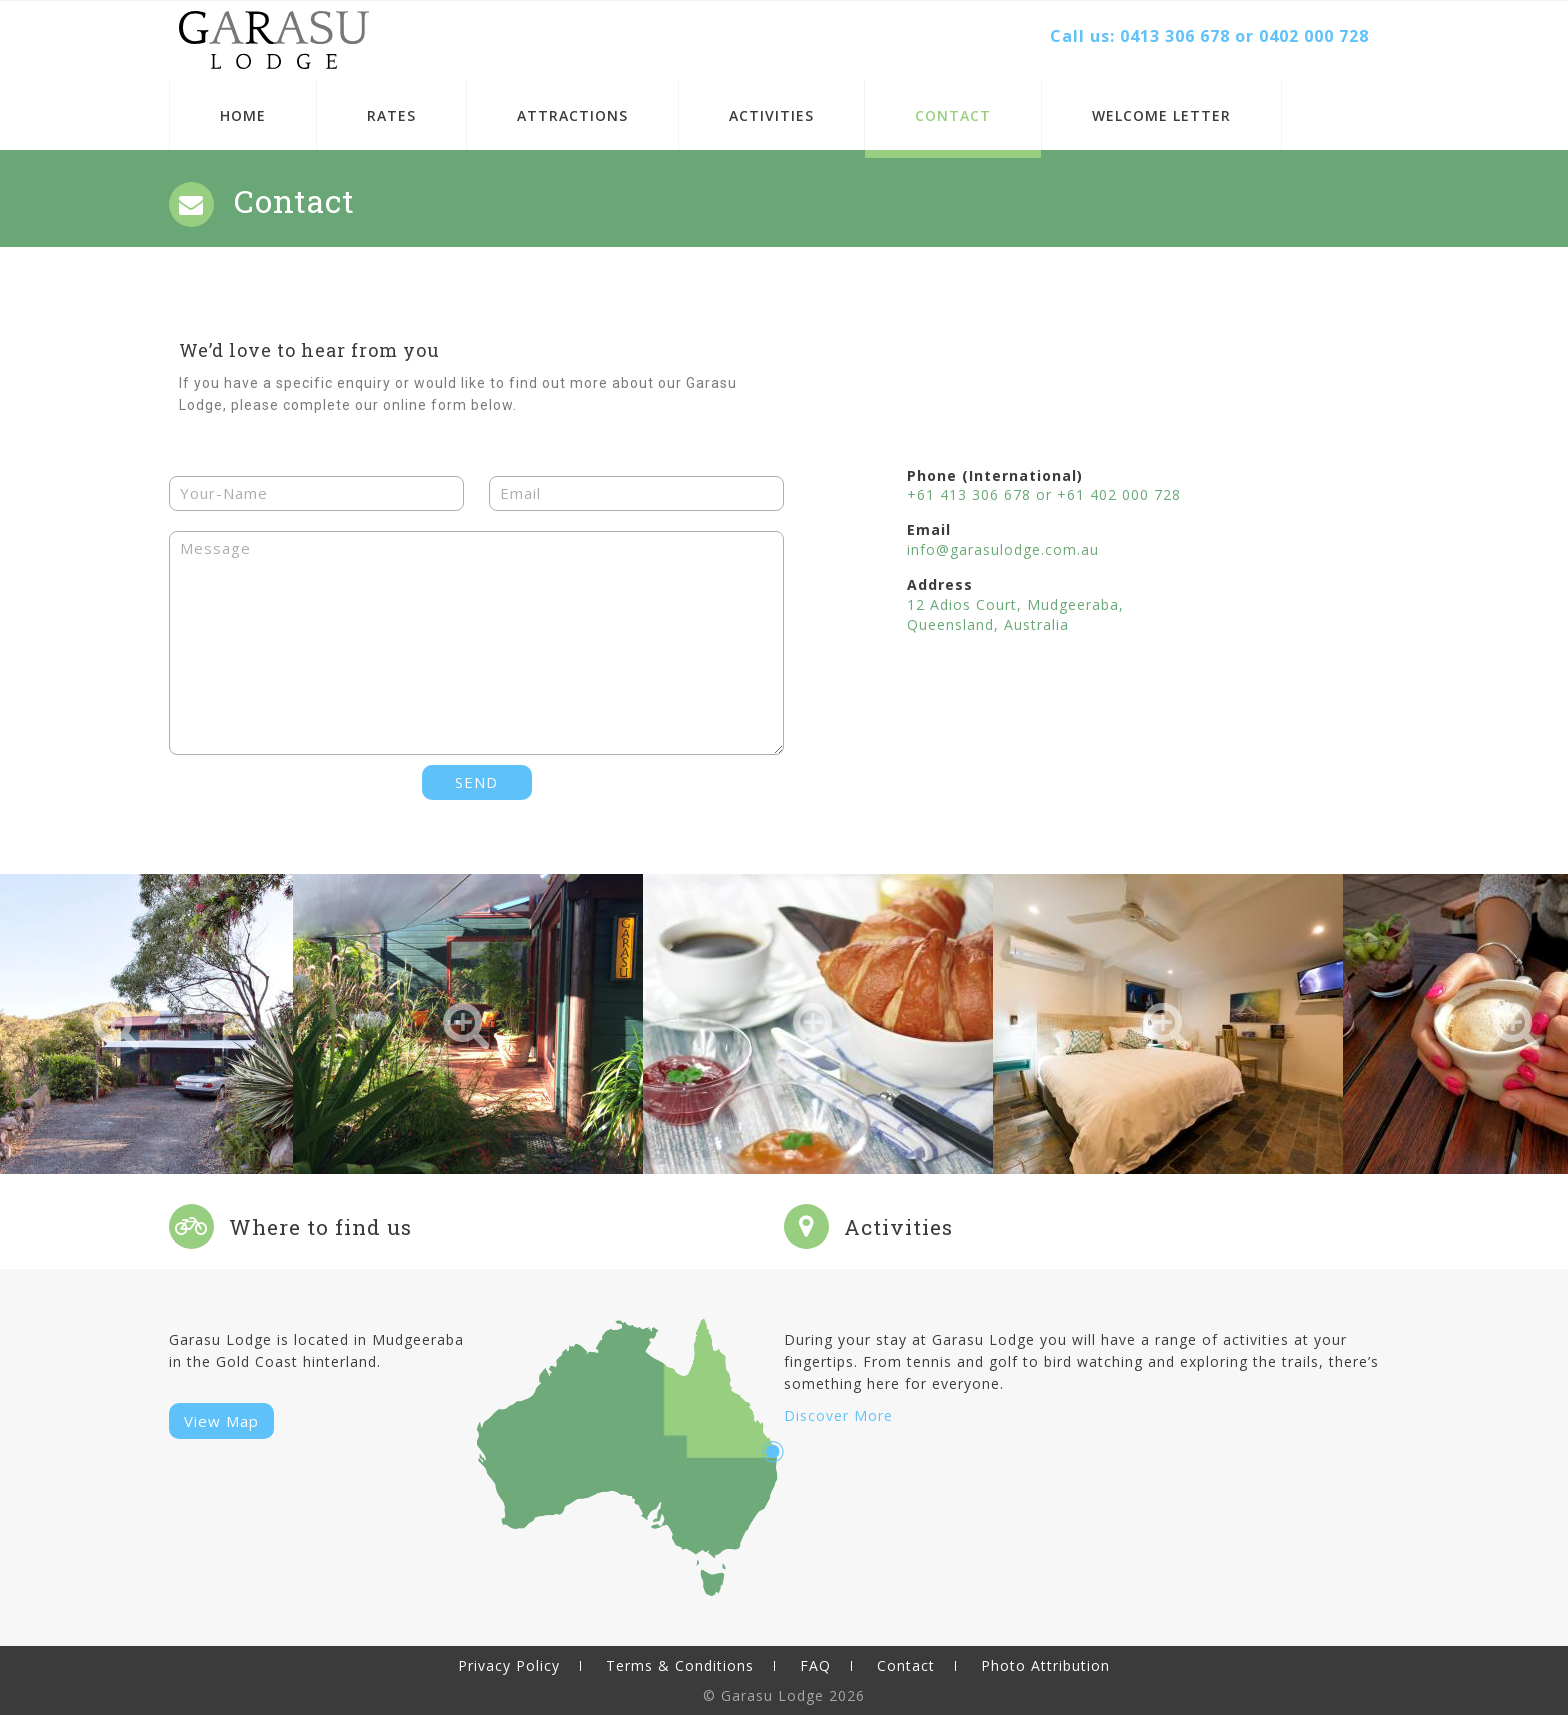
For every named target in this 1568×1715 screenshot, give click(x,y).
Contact (953, 115)
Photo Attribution (1045, 1665)
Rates (391, 115)
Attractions (572, 115)
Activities (771, 115)
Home (243, 115)
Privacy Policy (509, 1665)
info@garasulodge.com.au (1003, 549)
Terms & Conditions (680, 1665)
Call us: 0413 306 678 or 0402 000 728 (1209, 36)
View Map (221, 1421)
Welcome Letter (1161, 115)
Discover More (838, 1415)
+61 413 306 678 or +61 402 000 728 (1044, 494)
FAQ (815, 1665)
